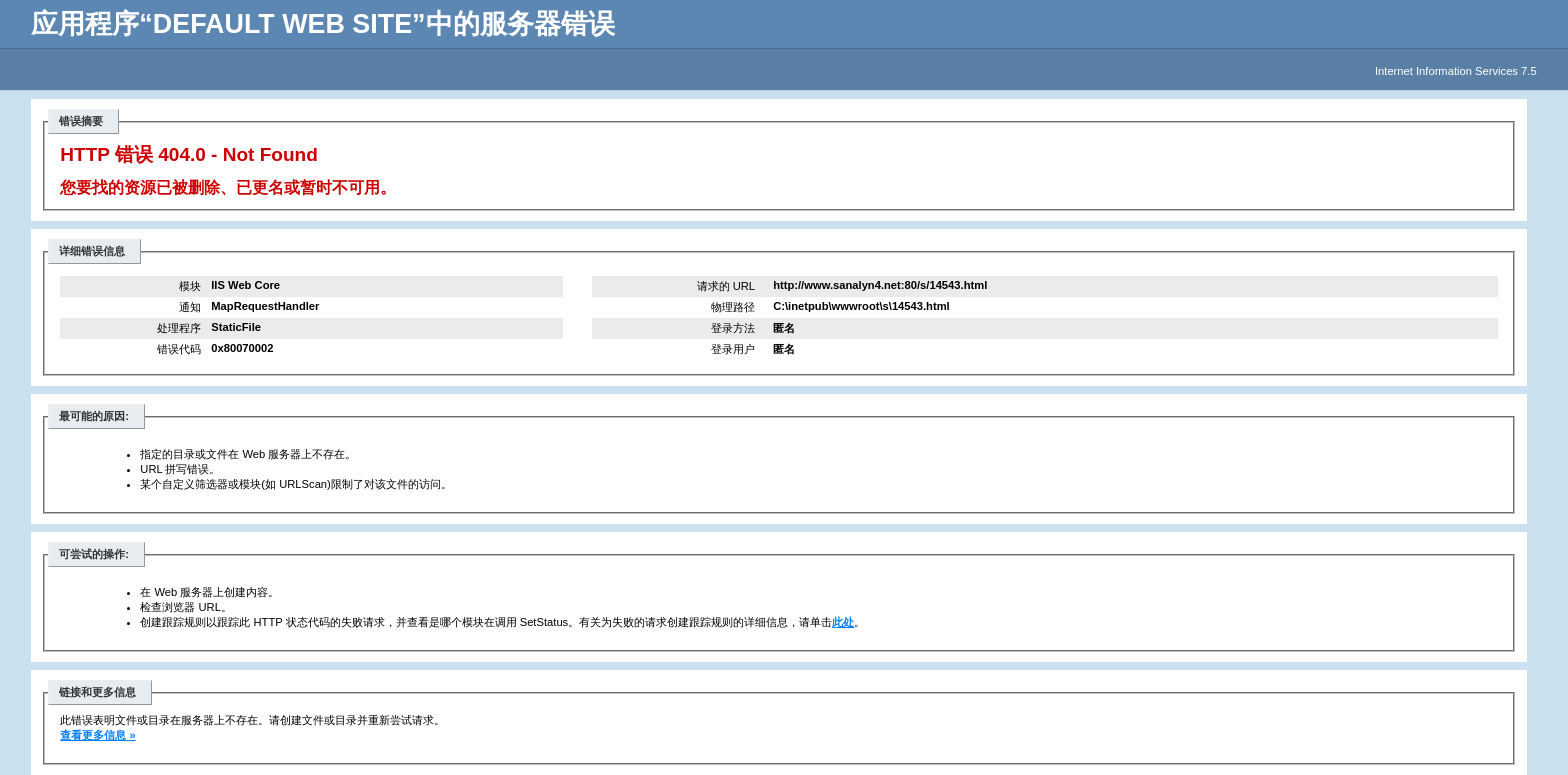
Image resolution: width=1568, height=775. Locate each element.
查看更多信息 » (97, 735)
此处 (843, 622)
